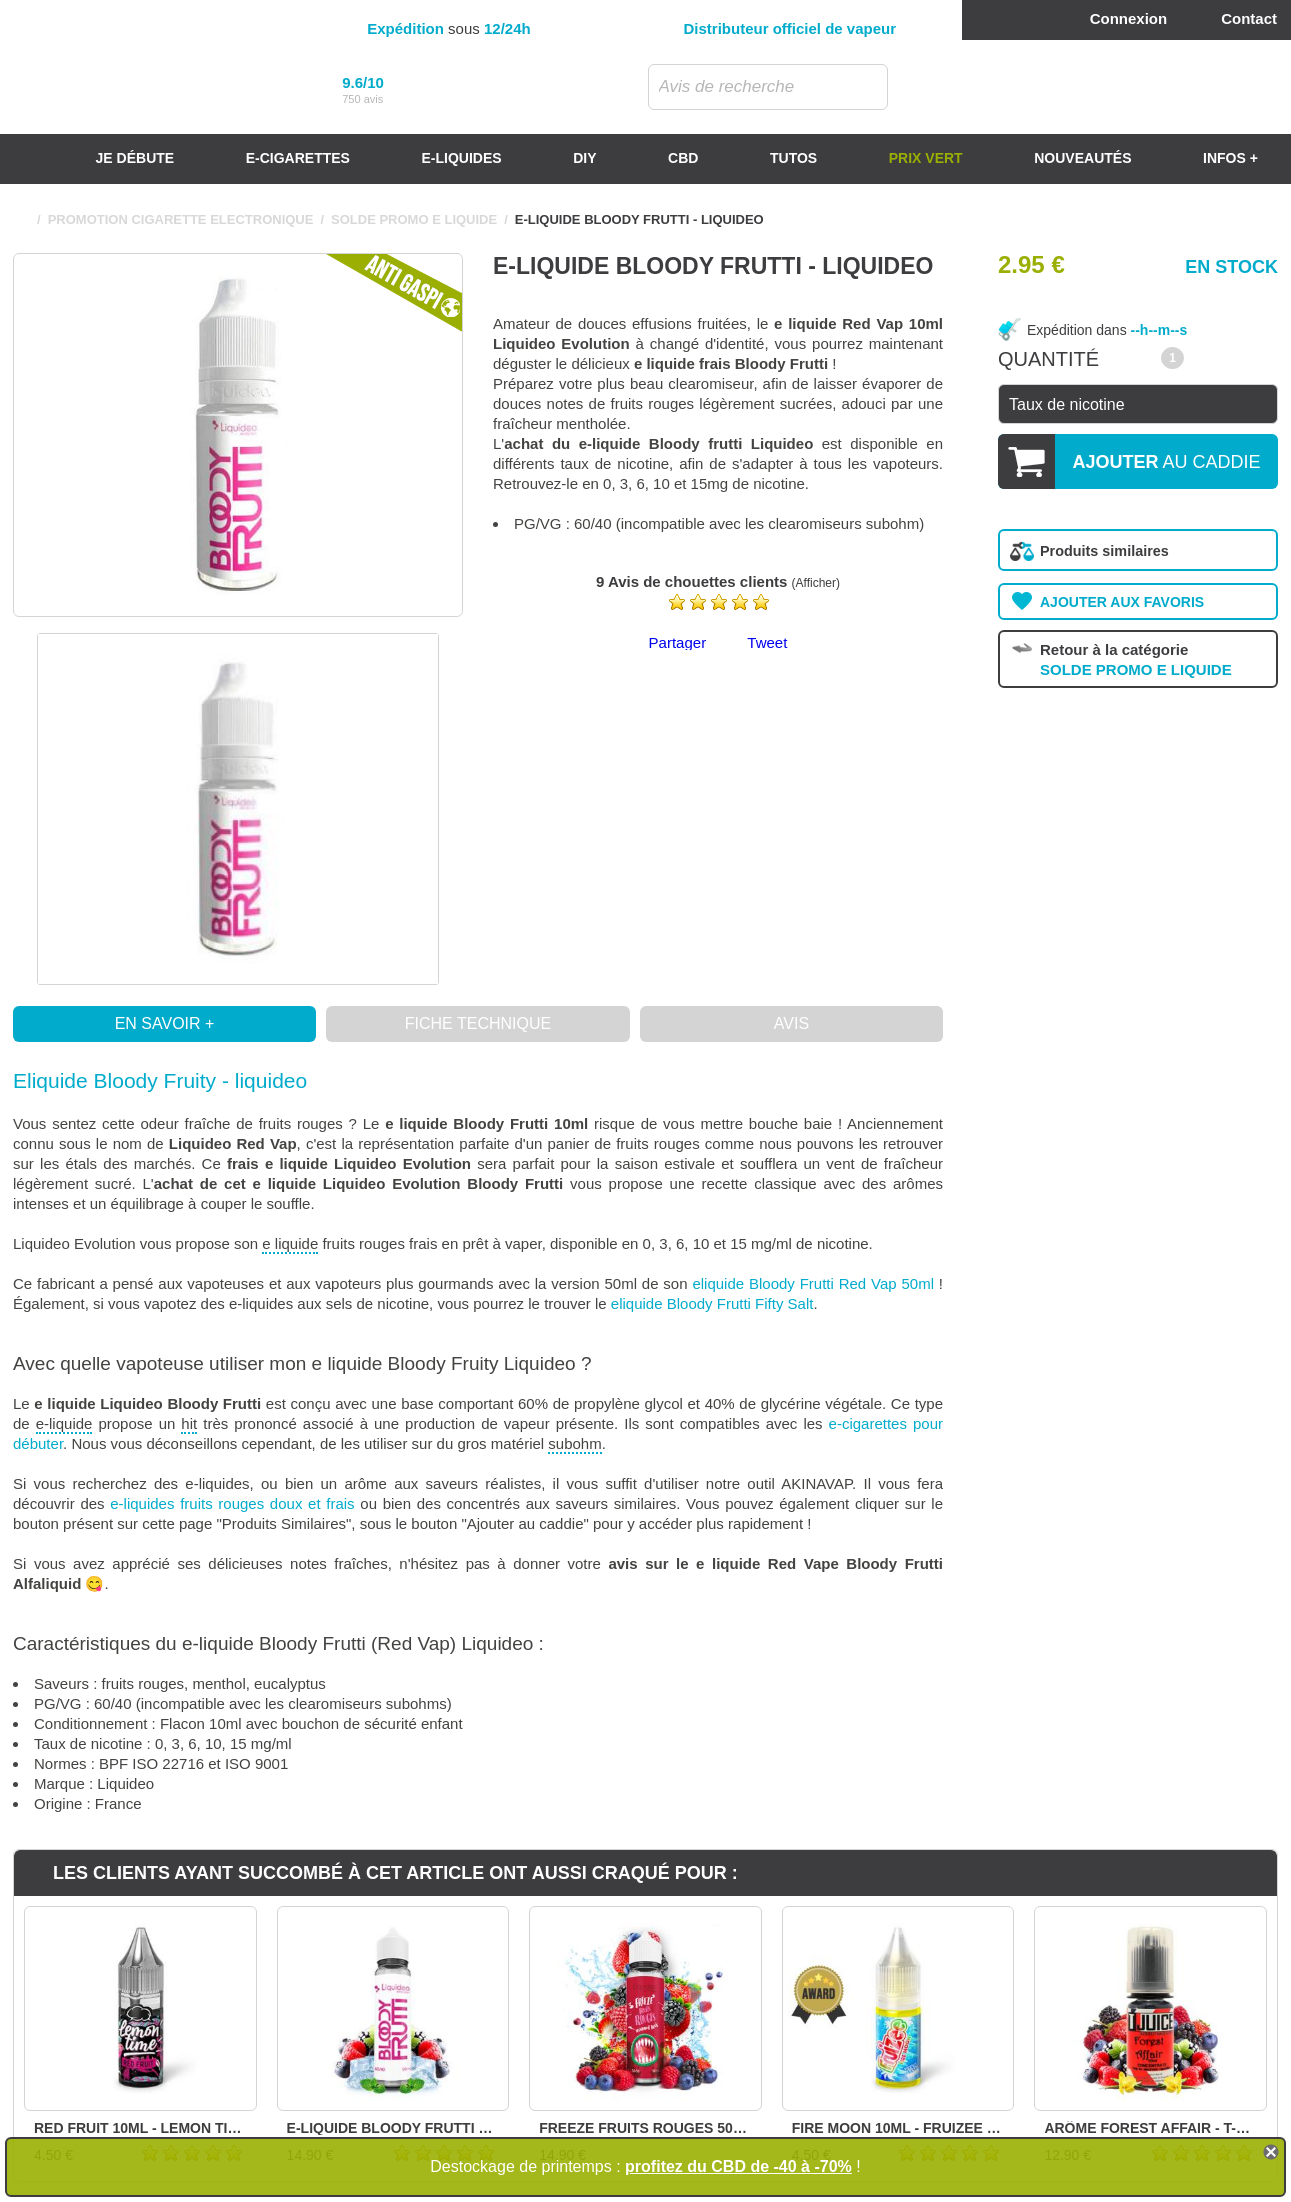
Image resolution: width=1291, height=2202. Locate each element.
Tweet (767, 642)
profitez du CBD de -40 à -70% (738, 2166)
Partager (678, 642)
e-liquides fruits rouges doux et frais (232, 1503)
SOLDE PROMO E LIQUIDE (414, 219)
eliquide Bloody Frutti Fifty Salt (712, 1303)
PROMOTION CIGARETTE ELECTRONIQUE (181, 219)
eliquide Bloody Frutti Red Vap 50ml (813, 1283)
